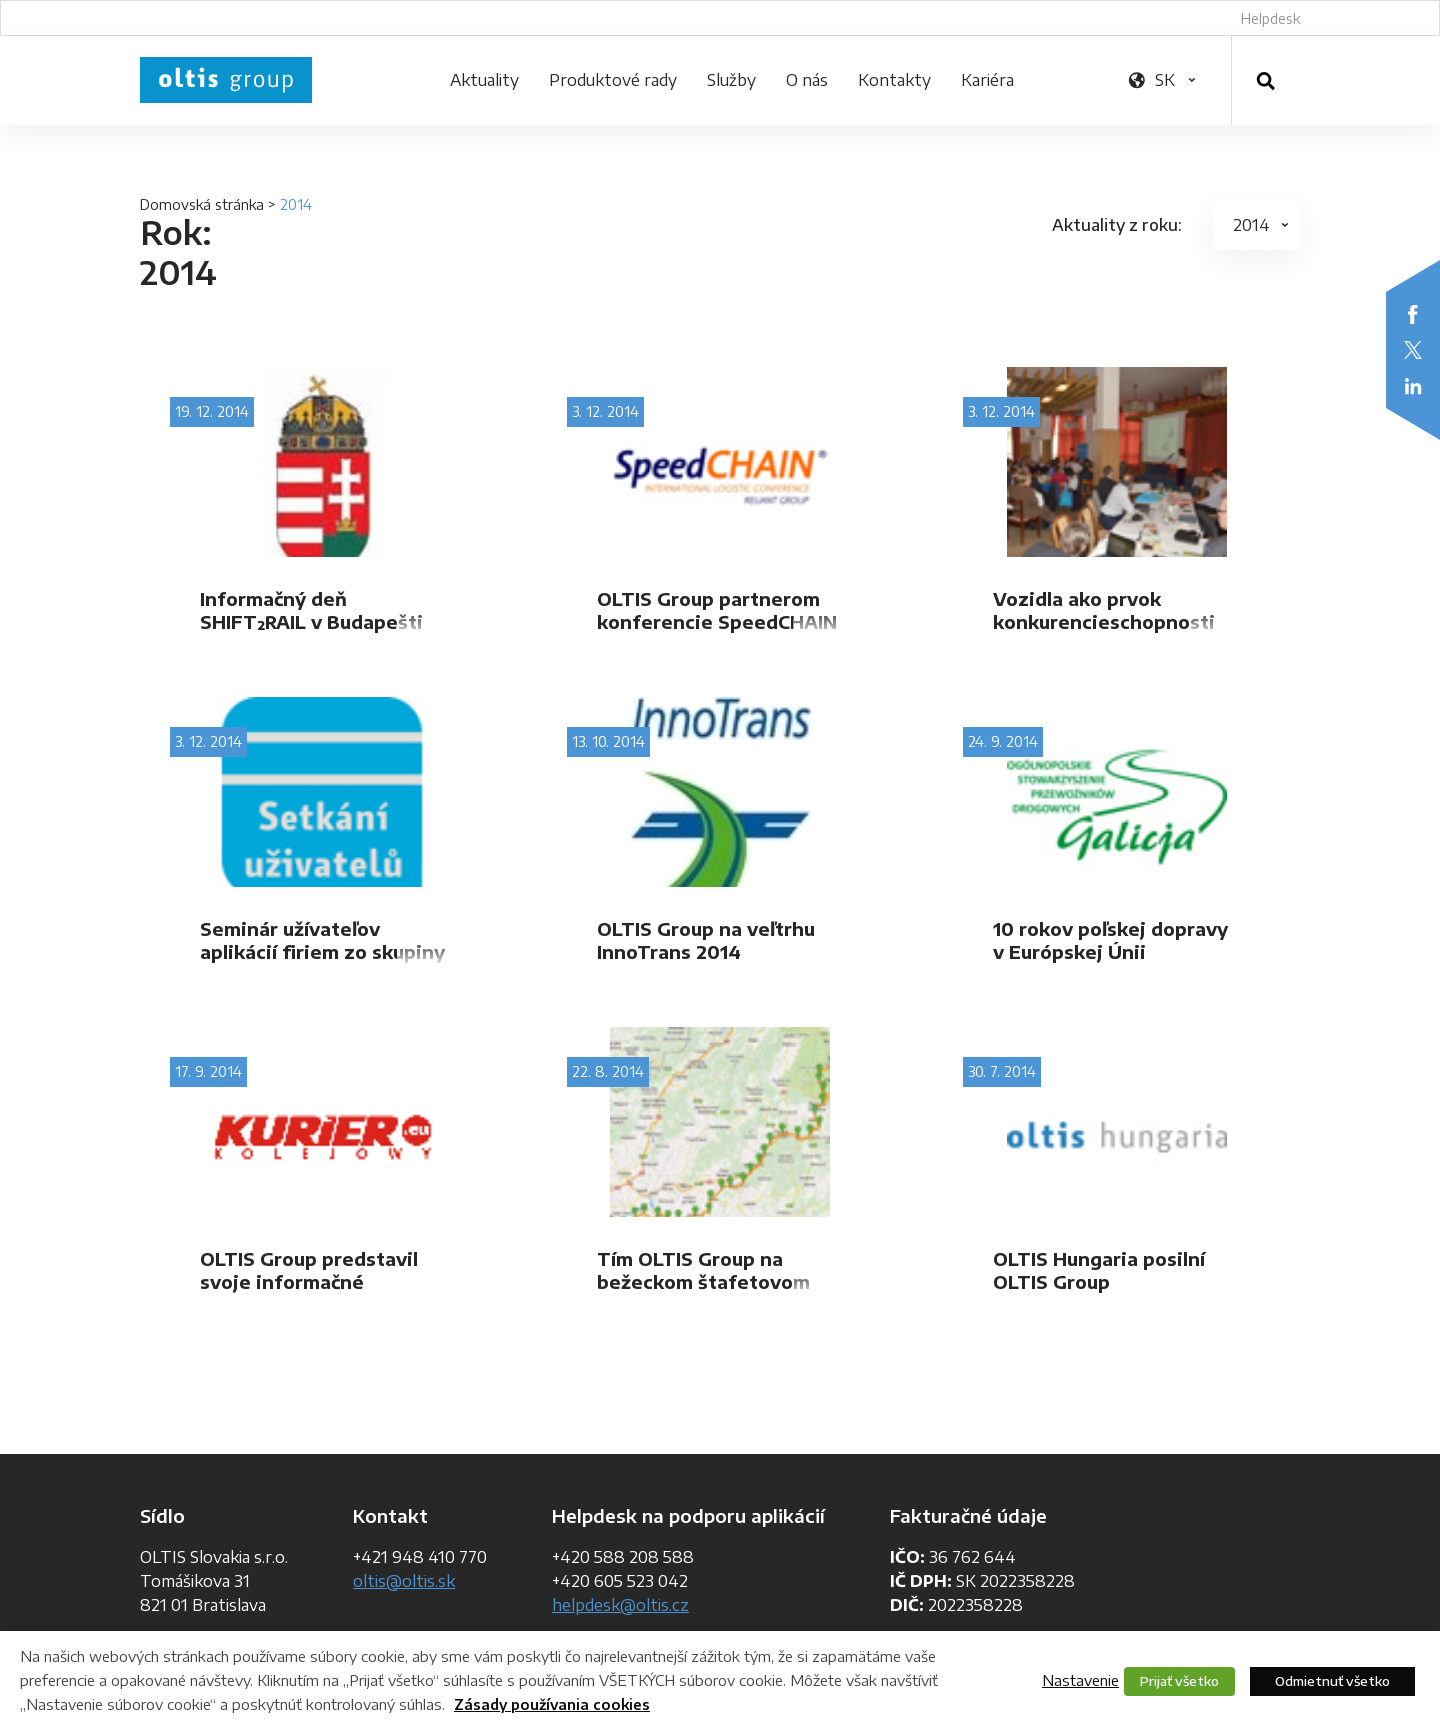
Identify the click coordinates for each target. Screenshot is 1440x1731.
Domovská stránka (202, 204)
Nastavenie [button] (1080, 1680)
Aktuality (484, 80)
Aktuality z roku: (1117, 225)
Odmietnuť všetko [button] (1332, 1681)
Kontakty (894, 80)
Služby (731, 80)
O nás (807, 80)
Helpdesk (1270, 18)
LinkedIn (1413, 386)
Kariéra (987, 80)
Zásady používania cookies (552, 1704)
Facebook (1413, 314)
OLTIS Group (226, 80)
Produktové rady (613, 80)
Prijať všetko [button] (1179, 1681)
